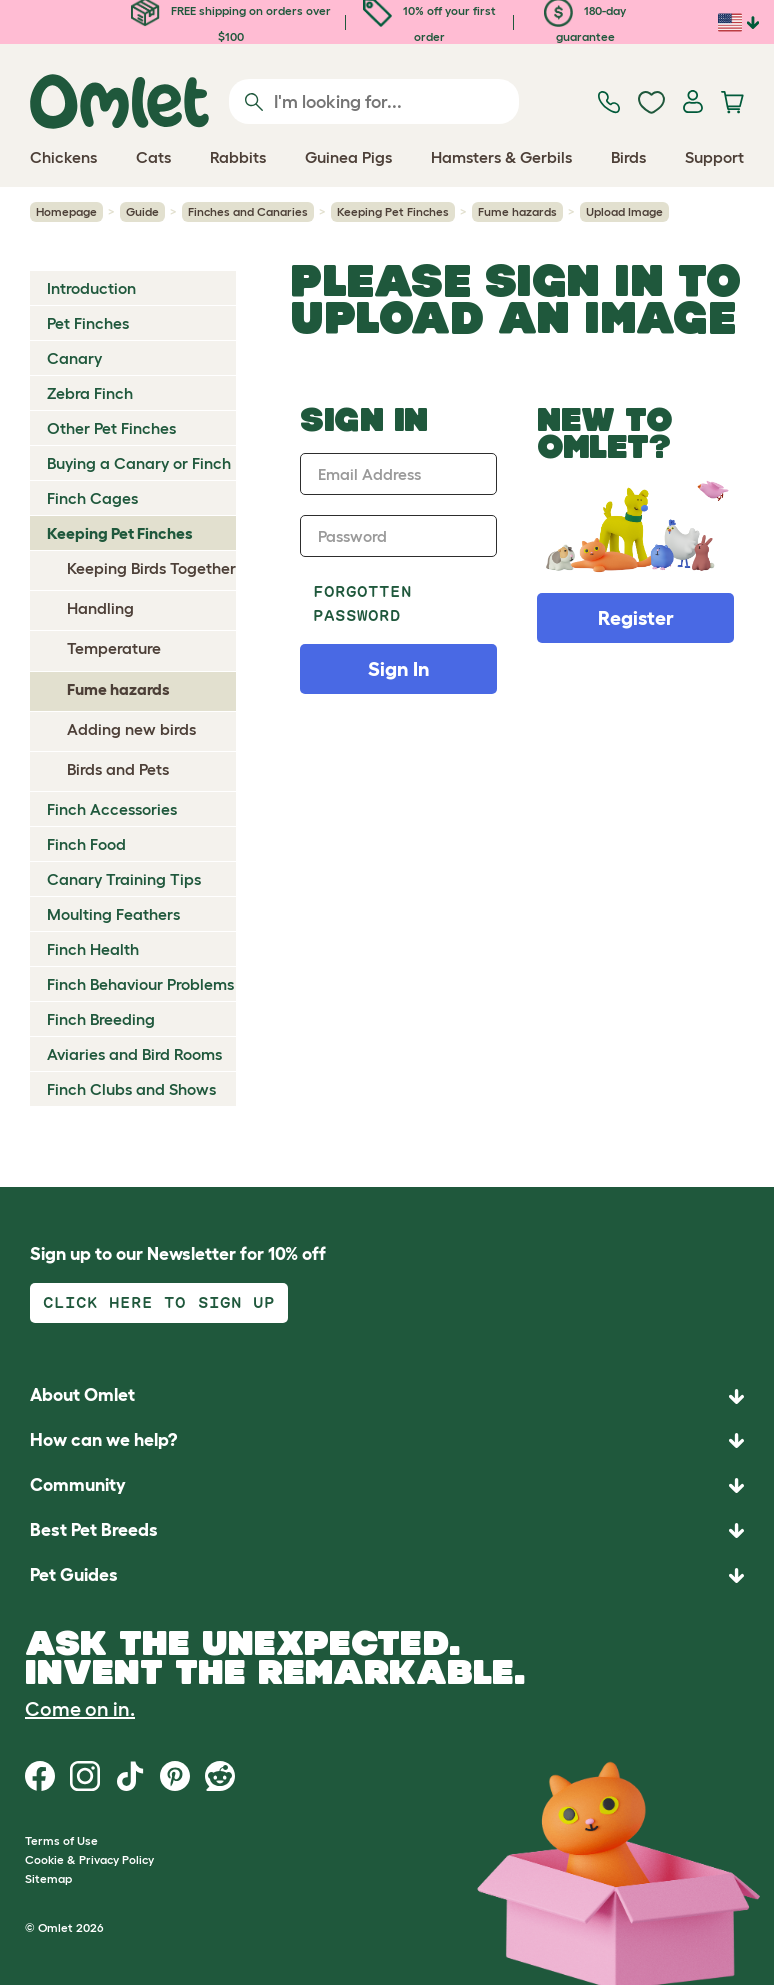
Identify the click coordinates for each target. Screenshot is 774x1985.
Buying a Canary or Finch (139, 463)
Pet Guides (74, 1575)
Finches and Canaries (248, 211)
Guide (142, 211)
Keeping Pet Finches (393, 211)
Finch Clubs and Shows (131, 1089)
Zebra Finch (90, 393)
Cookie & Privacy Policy (89, 1859)
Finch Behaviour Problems (140, 984)
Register (636, 618)
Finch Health (93, 949)
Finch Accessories (112, 809)
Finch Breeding (101, 1019)
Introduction (91, 288)
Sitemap (48, 1878)
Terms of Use (61, 1840)
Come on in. (80, 1709)
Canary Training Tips (124, 879)
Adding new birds (131, 729)
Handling (100, 608)
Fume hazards (517, 211)
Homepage (66, 211)
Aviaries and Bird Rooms (134, 1054)
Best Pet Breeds (94, 1530)
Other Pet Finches (111, 428)
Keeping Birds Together (151, 568)
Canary (74, 358)
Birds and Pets (118, 769)
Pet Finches (88, 323)
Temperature (114, 648)
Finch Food (86, 844)
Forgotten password (362, 603)
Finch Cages (92, 498)
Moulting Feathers (113, 914)
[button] (387, 1575)
